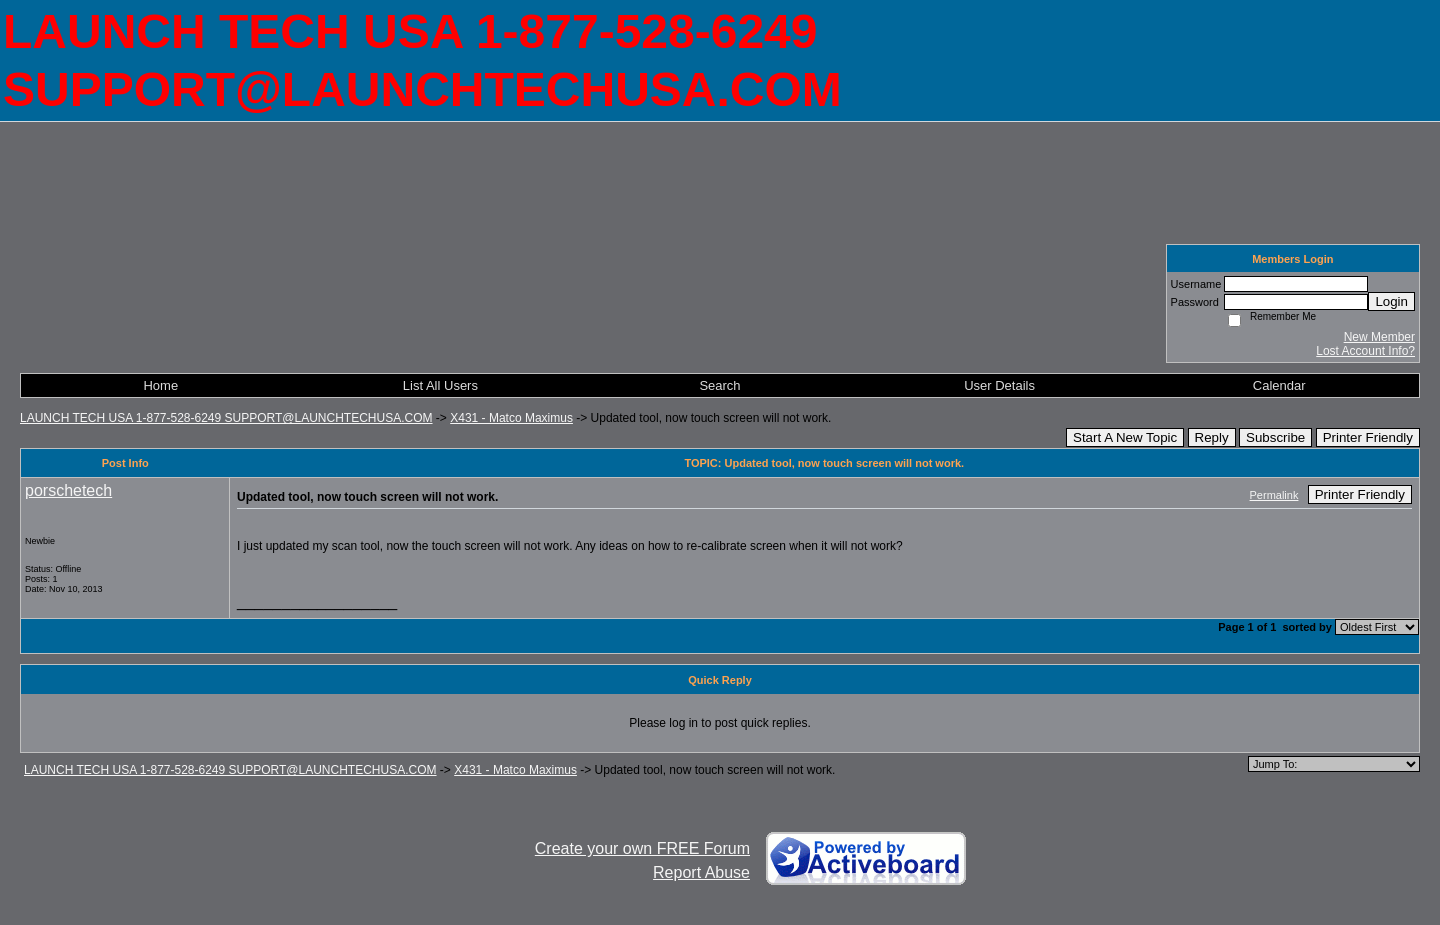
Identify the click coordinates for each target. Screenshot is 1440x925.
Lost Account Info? (1365, 351)
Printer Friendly (1368, 437)
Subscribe (1275, 437)
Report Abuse (701, 872)
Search (719, 385)
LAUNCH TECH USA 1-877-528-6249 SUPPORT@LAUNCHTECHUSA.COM (226, 418)
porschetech (68, 490)
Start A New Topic (1125, 437)
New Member (1379, 337)
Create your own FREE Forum (642, 848)
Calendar (1279, 385)
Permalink (1274, 495)
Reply (1212, 437)
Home (160, 385)
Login (1391, 301)
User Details (999, 385)
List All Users (440, 385)
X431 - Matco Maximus (511, 418)
